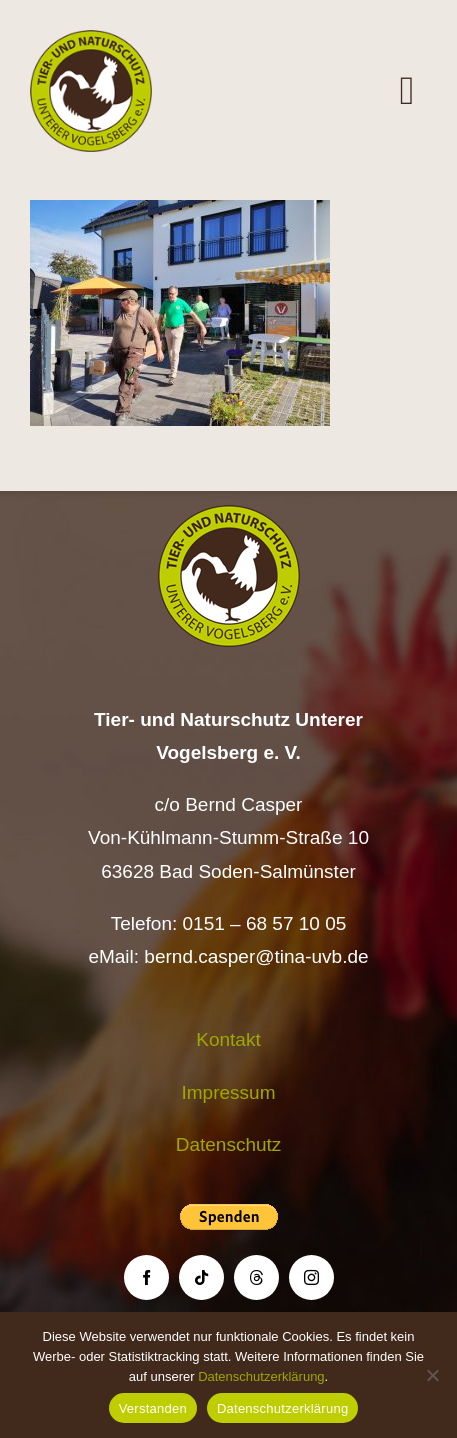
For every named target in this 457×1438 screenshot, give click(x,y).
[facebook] (146, 1277)
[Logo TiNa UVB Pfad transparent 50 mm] (91, 39)
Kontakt (228, 1039)
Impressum (229, 1092)
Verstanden (153, 1408)
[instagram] (311, 1277)
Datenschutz (229, 1144)
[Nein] (432, 1375)
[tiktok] (201, 1277)
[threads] (256, 1277)
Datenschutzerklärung (261, 1376)
